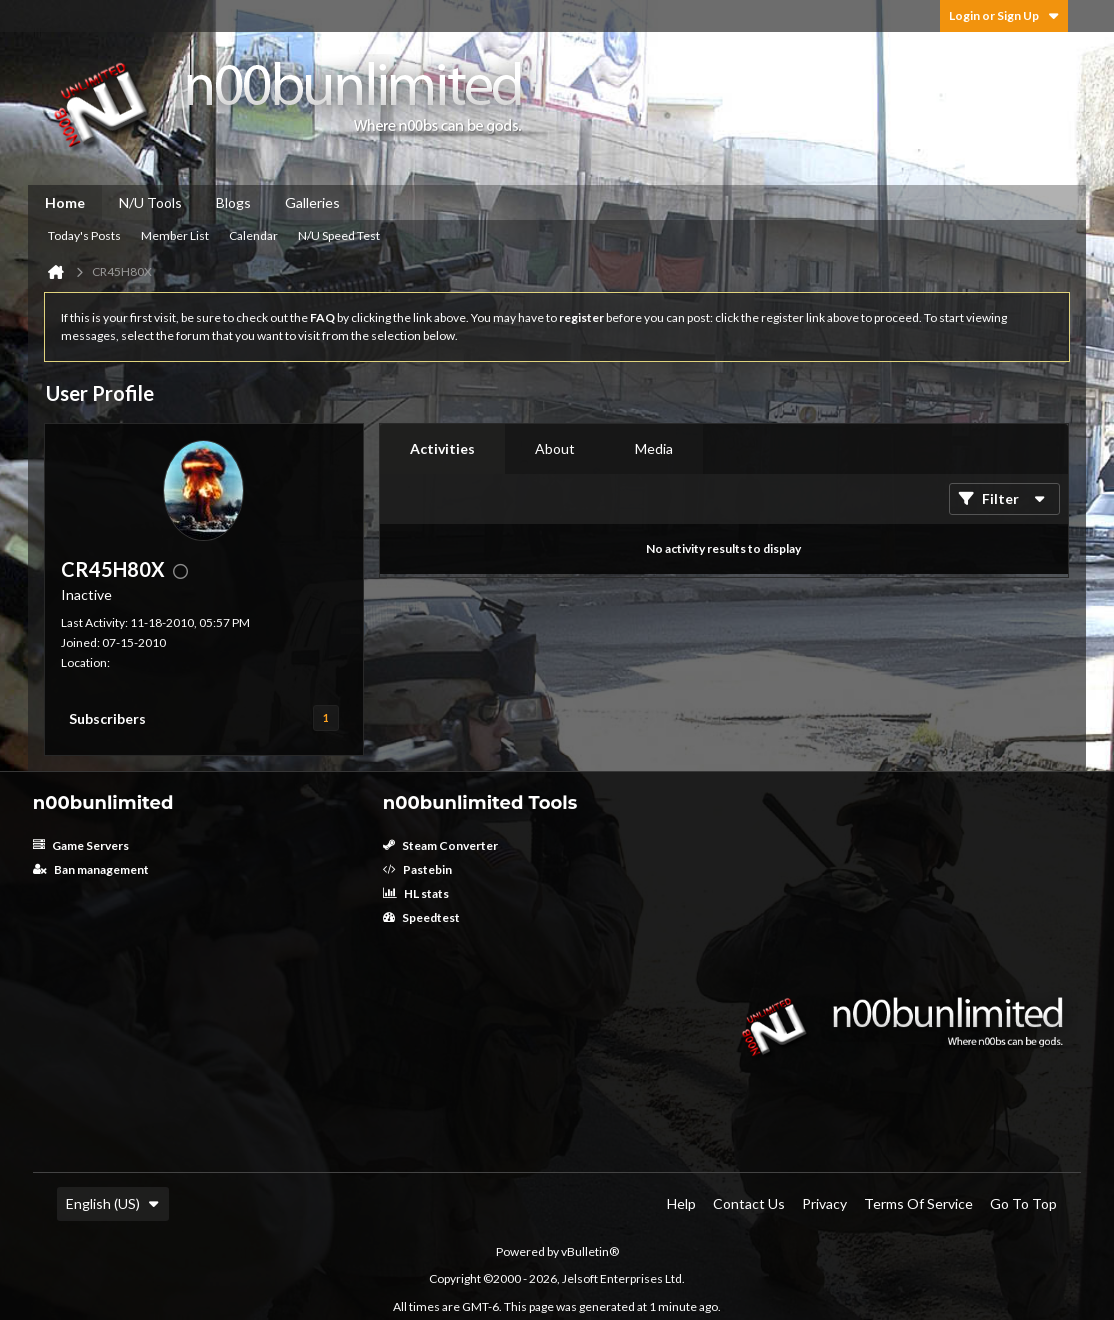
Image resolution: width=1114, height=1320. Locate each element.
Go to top (1023, 1203)
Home (65, 202)
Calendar (253, 235)
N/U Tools (150, 202)
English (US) (113, 1203)
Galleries (312, 202)
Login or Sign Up (1004, 15)
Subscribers (107, 718)
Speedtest (421, 917)
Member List (175, 235)
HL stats (416, 893)
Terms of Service (918, 1203)
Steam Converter (440, 845)
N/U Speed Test (339, 235)
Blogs (233, 202)
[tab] (442, 449)
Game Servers (81, 845)
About (555, 448)
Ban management (91, 869)
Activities (442, 448)
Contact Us (749, 1203)
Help (681, 1203)
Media (654, 448)
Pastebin (417, 869)
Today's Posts (84, 235)
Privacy (824, 1203)
